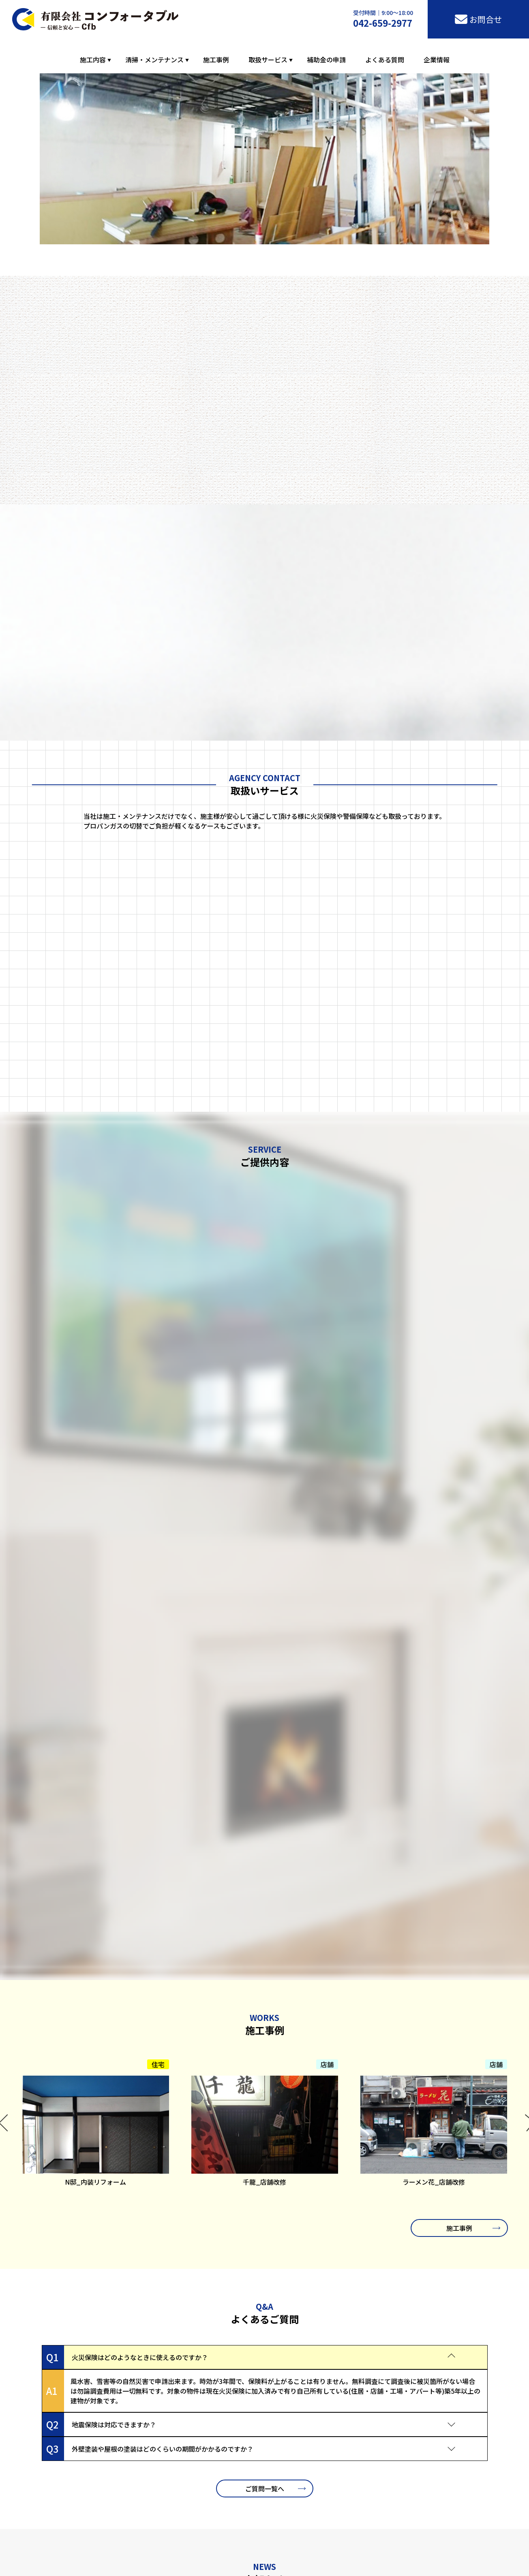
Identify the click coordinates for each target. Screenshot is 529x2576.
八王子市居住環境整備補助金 (403, 2515)
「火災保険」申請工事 (245, 2564)
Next (524, 1571)
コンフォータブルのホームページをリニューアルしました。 (176, 2060)
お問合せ (272, 2404)
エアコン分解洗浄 (133, 2564)
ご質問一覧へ (264, 1931)
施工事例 (216, 59)
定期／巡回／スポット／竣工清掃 (384, 2554)
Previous (5, 1571)
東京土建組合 (265, 2515)
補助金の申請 (326, 59)
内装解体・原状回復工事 (253, 2554)
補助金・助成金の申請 (381, 2564)
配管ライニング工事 (313, 2554)
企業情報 (437, 59)
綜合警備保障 (332, 2564)
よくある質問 (384, 59)
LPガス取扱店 (294, 2564)
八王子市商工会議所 (126, 2515)
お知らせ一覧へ (264, 2099)
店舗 (327, 1507)
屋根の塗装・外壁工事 (107, 2554)
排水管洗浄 (93, 2564)
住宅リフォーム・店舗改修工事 (179, 2554)
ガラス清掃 (174, 2564)
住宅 (158, 1507)
